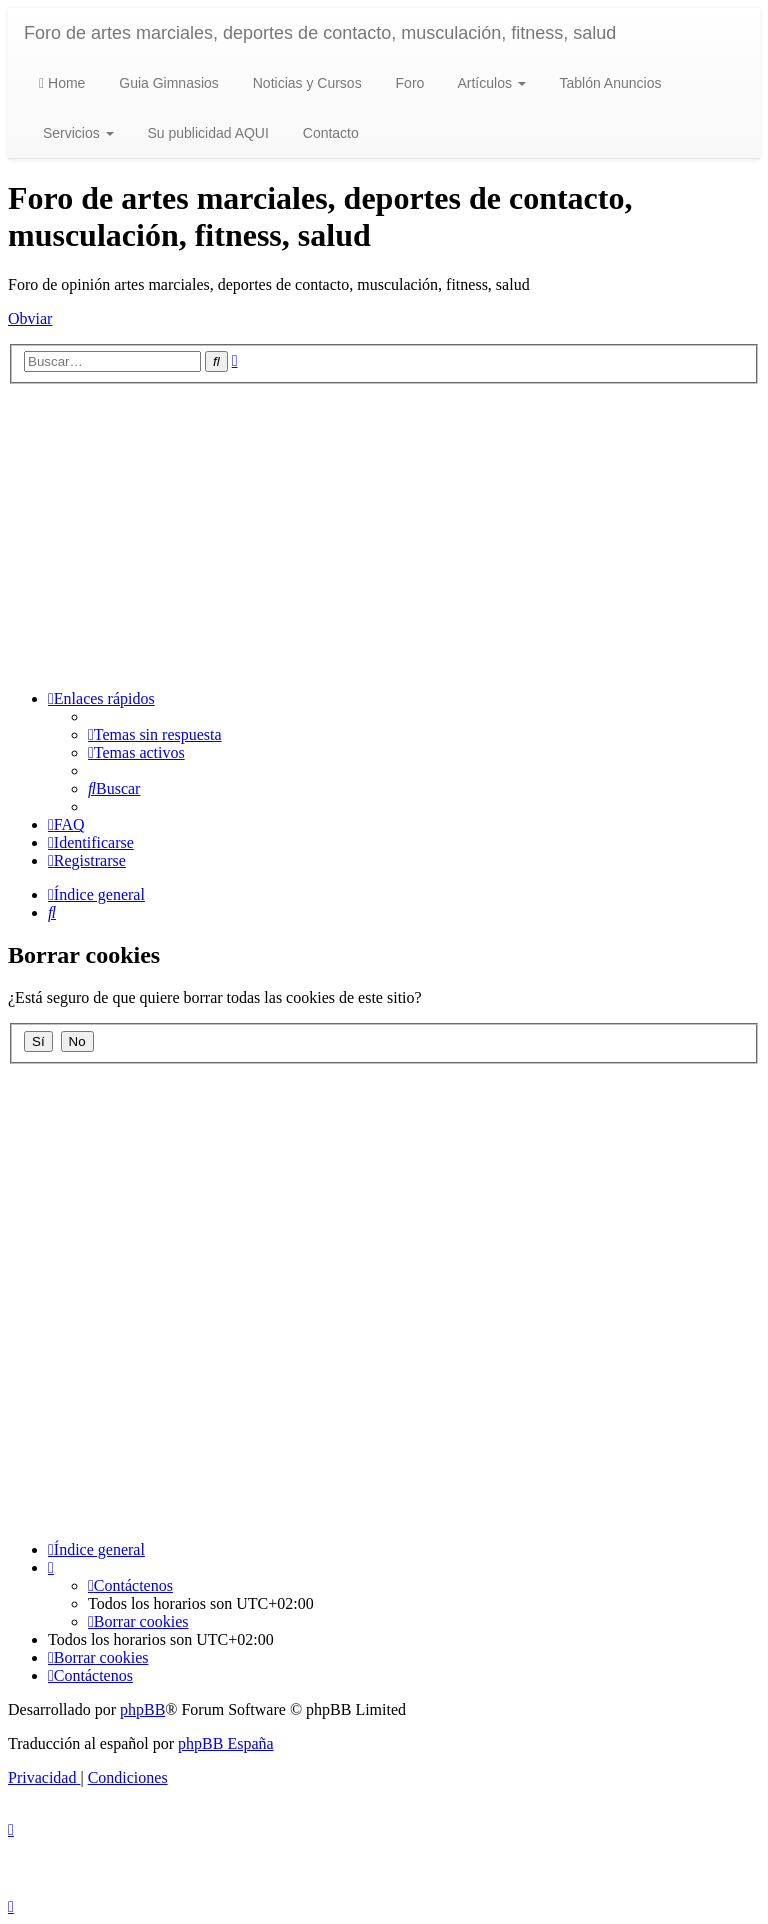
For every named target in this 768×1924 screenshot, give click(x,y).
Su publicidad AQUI (206, 133)
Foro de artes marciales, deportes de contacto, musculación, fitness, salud (320, 33)
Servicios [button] (76, 133)
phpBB (142, 1709)
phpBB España (226, 1743)
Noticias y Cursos (305, 83)
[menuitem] (155, 734)
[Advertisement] (384, 534)
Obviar (30, 318)
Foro (408, 83)
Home (62, 83)
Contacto (329, 133)
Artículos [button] (489, 83)
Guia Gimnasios (166, 83)
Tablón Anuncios (609, 83)
